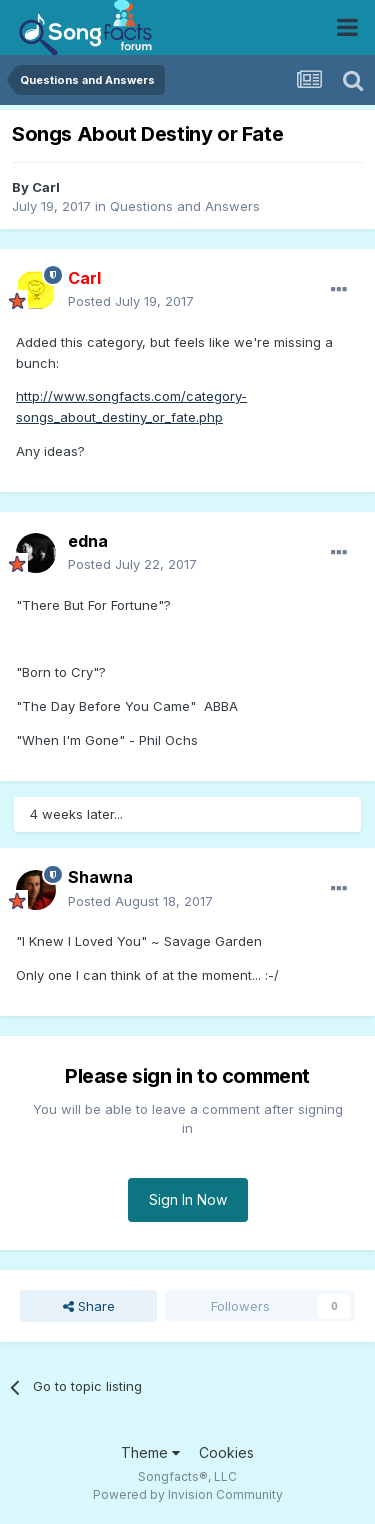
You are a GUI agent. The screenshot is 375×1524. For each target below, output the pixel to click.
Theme (150, 1452)
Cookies (226, 1452)
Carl (46, 187)
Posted (131, 301)
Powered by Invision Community (188, 1494)
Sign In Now (188, 1199)
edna (88, 541)
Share (89, 1306)
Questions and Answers (185, 206)
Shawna (100, 877)
